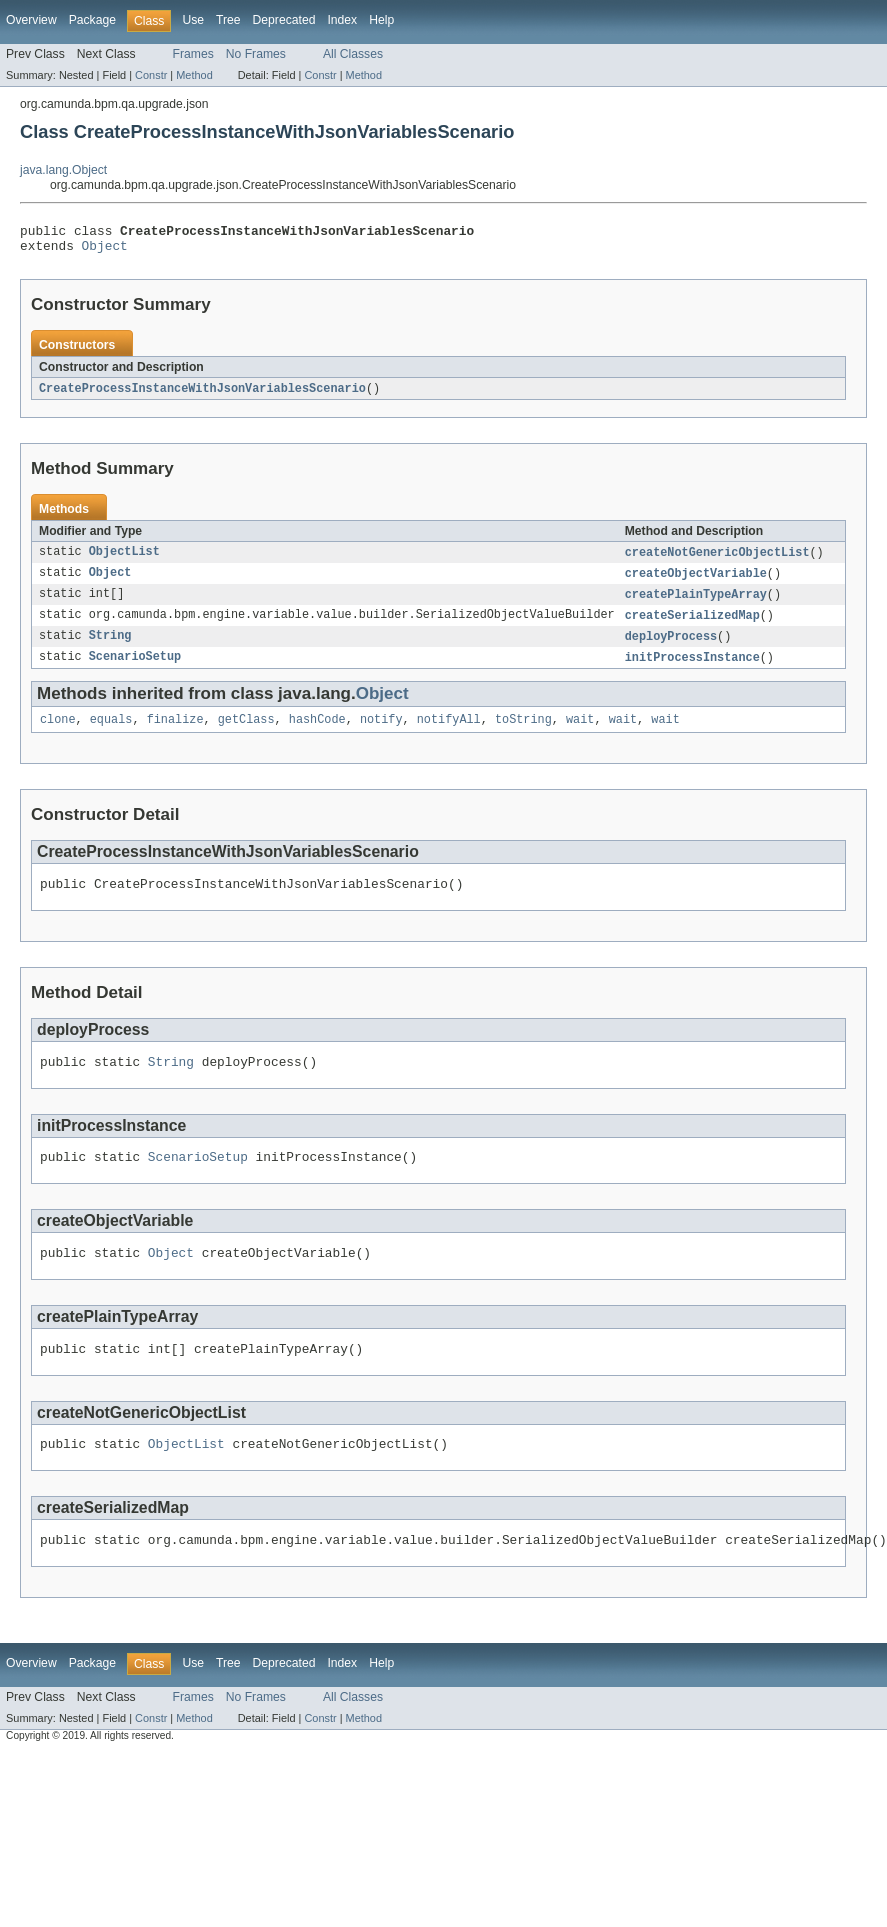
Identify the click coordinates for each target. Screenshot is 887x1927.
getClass (246, 734)
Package (92, 20)
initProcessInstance (692, 670)
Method (194, 75)
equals (111, 734)
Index (342, 20)
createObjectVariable (696, 582)
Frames (193, 54)
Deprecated (284, 20)
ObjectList (124, 560)
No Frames (256, 54)
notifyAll (449, 734)
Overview (31, 20)
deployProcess (671, 648)
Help (381, 20)
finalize (175, 734)
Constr (151, 75)
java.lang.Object (63, 170)
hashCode (317, 734)
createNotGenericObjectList (717, 560)
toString (523, 734)
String (110, 648)
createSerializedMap (692, 626)
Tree (228, 20)
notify (381, 734)
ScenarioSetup (135, 670)
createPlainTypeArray (696, 604)
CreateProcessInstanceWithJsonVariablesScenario (202, 395)
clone (58, 734)
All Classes (353, 54)
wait (580, 734)
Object (105, 251)
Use (193, 20)
